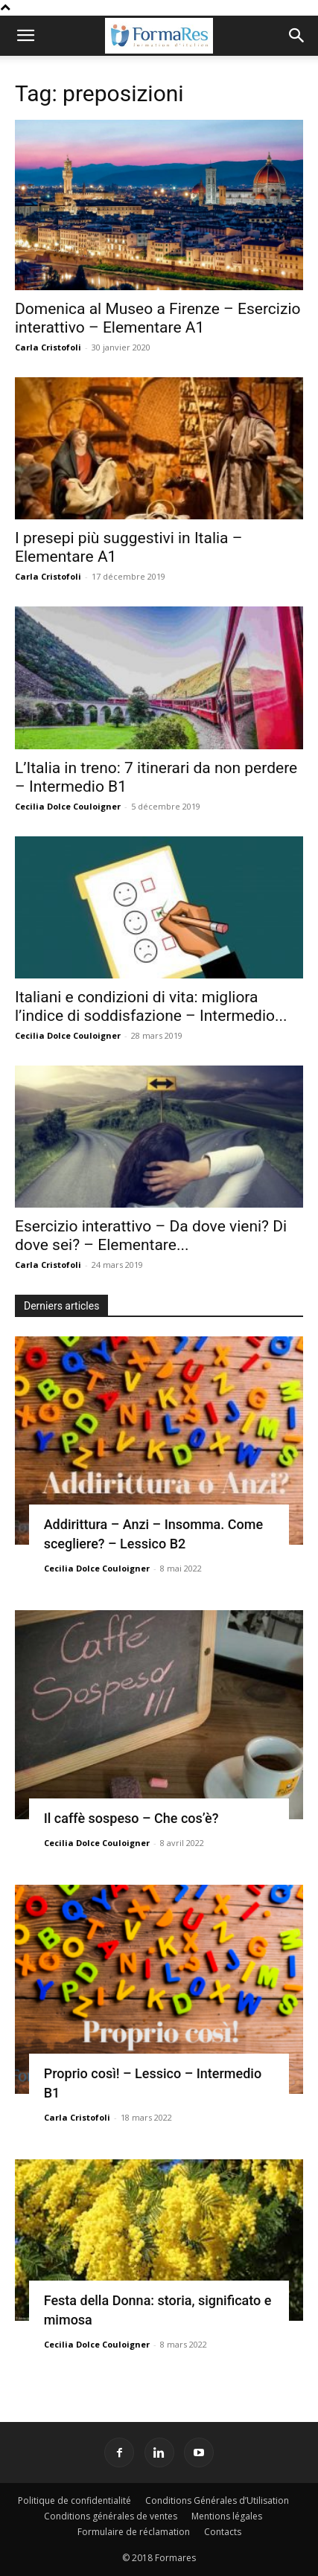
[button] (25, 36)
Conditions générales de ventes (110, 2516)
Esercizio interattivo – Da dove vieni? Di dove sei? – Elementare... (151, 1235)
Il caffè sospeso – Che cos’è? (131, 1818)
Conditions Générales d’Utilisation (217, 2500)
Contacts (222, 2531)
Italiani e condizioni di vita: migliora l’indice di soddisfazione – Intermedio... (151, 1006)
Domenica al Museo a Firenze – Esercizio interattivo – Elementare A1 (157, 318)
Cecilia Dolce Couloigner (68, 806)
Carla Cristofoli (48, 347)
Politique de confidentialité (74, 2500)
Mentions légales (226, 2516)
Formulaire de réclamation (133, 2531)
